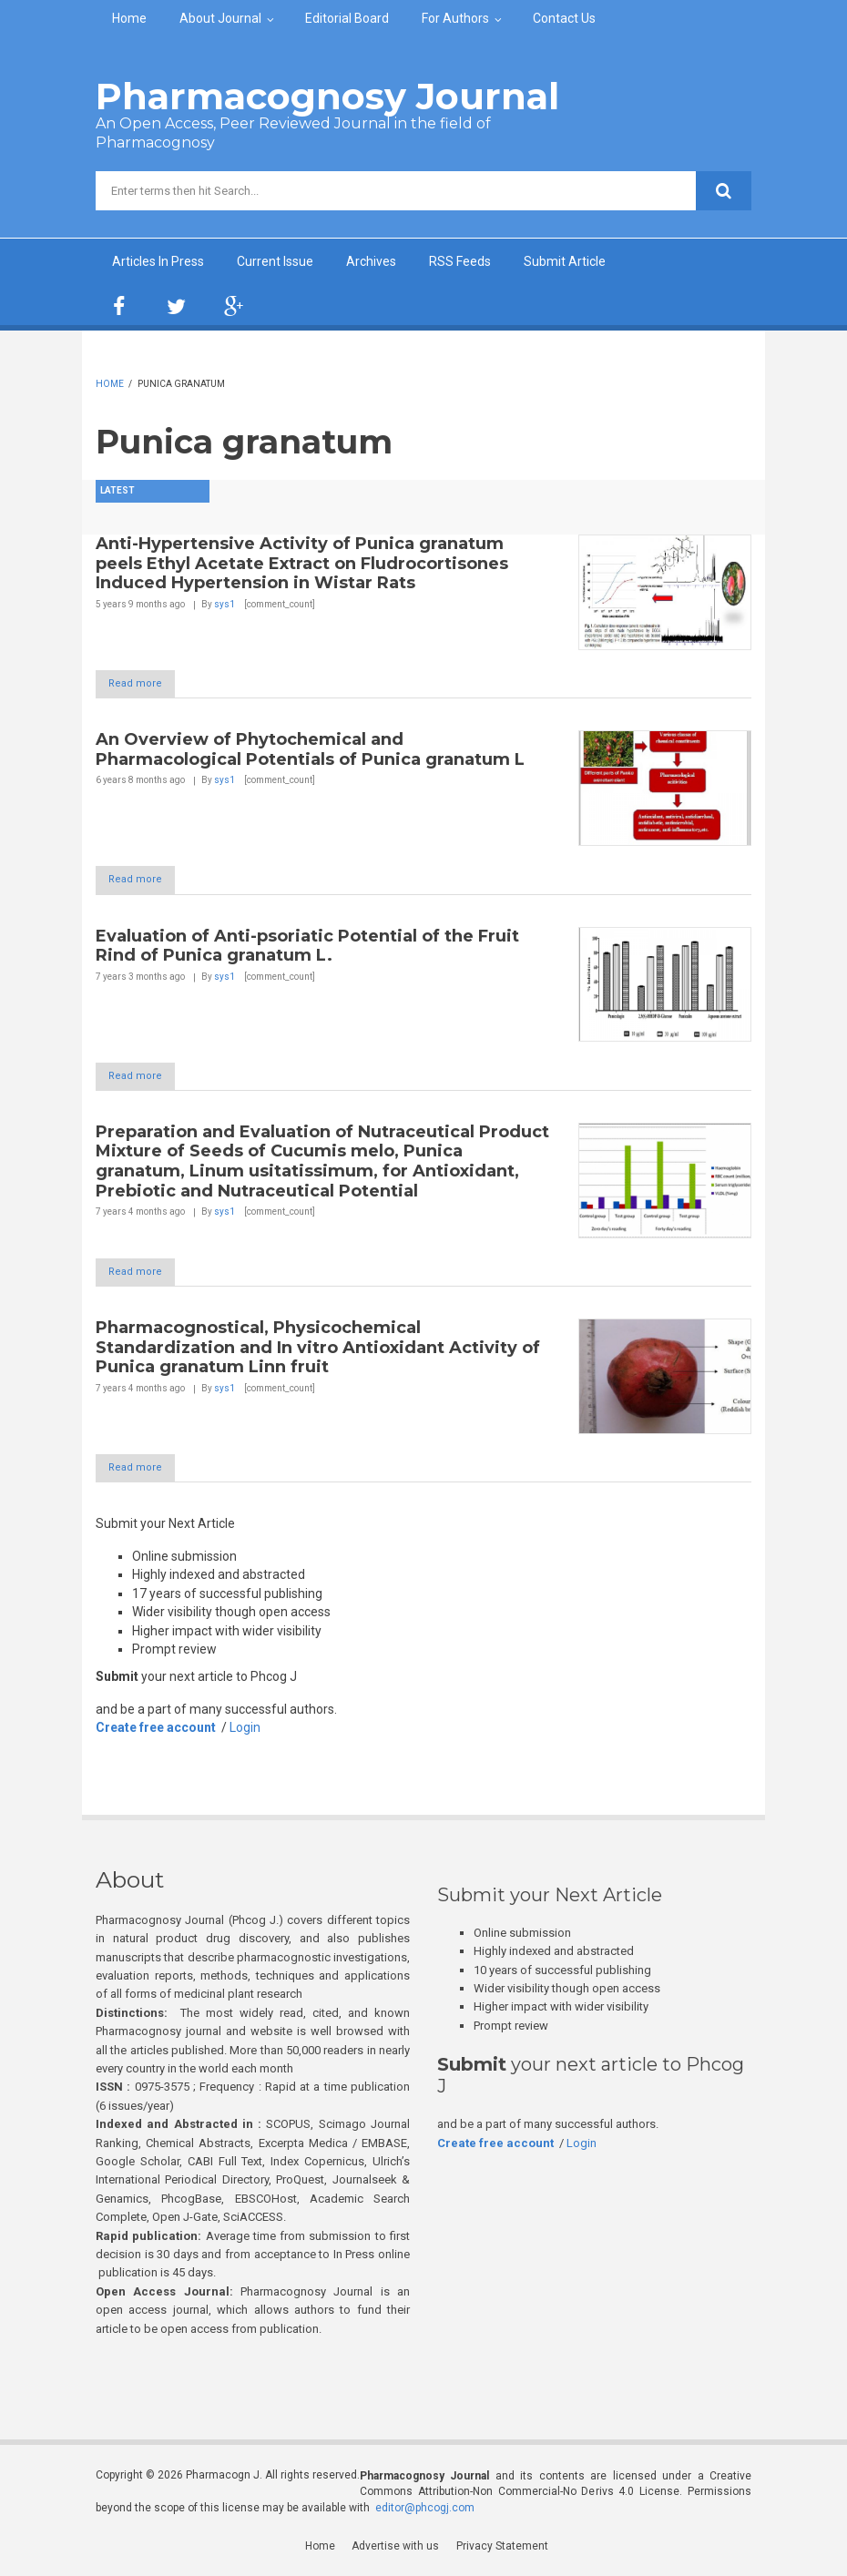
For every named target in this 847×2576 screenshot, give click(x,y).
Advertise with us (396, 2549)
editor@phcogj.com (425, 2510)
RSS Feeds (460, 261)
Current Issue (275, 261)
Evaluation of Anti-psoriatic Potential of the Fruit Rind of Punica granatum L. (307, 947)
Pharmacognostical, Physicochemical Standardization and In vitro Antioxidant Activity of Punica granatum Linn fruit (318, 1350)
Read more (143, 684)
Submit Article (565, 261)
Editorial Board (347, 18)
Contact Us (564, 18)
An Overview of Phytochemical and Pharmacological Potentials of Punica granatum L (310, 750)
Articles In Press (158, 261)
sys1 (224, 604)
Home (129, 18)
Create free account (156, 1731)
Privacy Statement (502, 2549)
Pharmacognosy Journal (327, 96)
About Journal (220, 18)
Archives (371, 261)
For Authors (455, 18)
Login (245, 1731)
